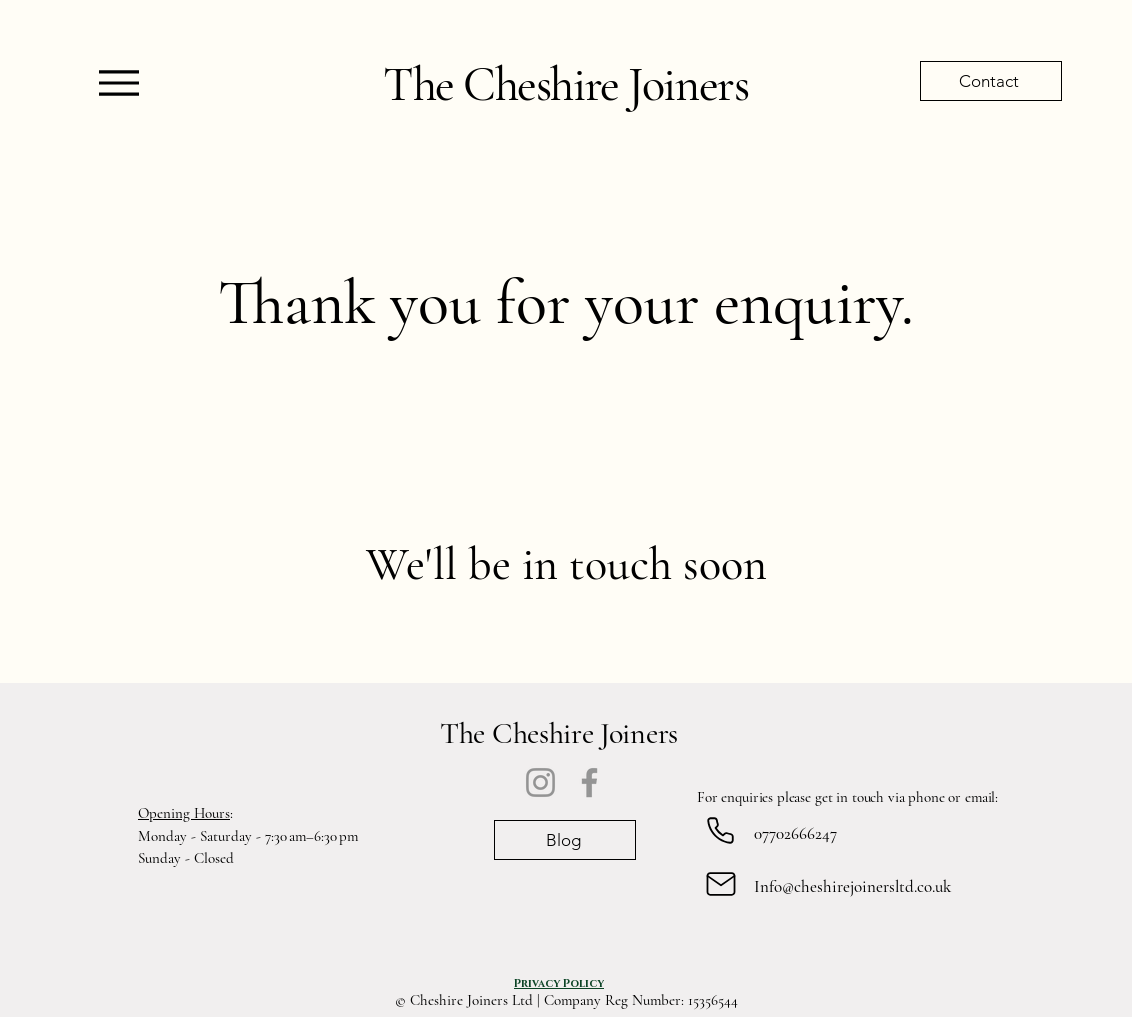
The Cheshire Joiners (565, 85)
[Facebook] (589, 782)
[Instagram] (540, 782)
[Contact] (991, 81)
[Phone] (720, 830)
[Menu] (118, 82)
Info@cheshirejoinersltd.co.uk (852, 886)
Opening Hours (184, 813)
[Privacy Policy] (559, 983)
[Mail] (720, 883)
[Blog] (565, 840)
